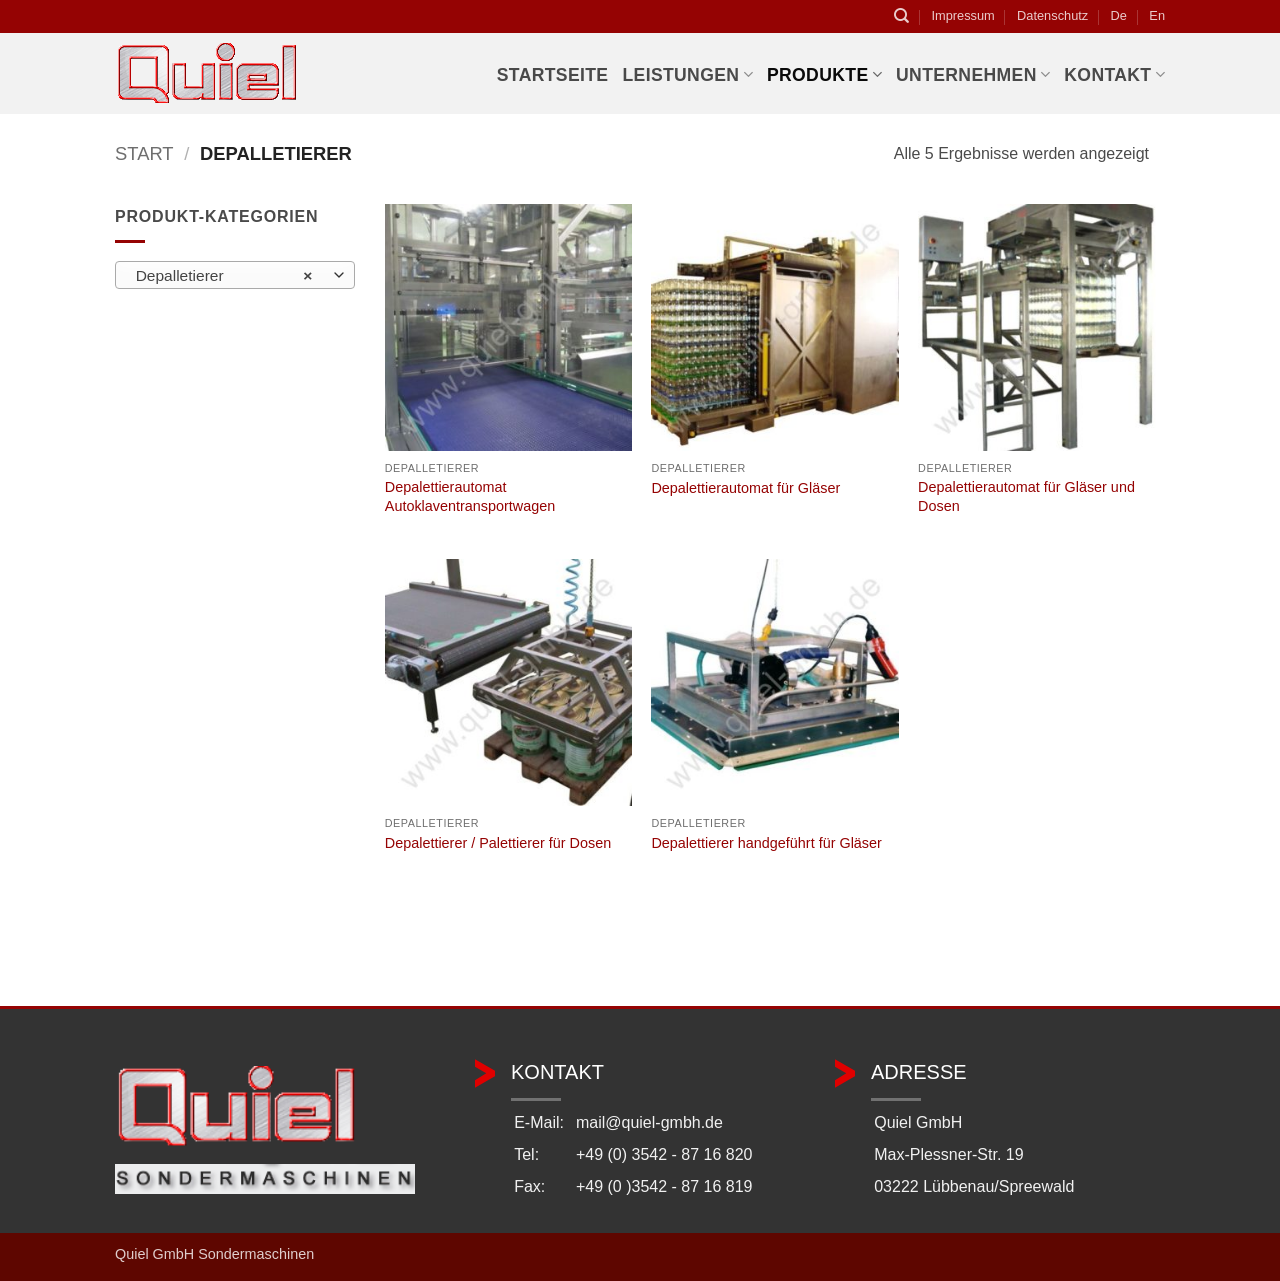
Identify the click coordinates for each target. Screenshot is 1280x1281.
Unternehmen (973, 75)
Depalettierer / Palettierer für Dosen (498, 843)
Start (144, 153)
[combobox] (235, 275)
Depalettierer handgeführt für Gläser (766, 843)
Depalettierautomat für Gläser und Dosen (1026, 496)
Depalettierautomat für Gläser (745, 488)
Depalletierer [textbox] (224, 276)
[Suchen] (901, 16)
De (1119, 15)
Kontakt (1114, 75)
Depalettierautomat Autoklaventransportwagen (470, 496)
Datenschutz (1052, 15)
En (1157, 15)
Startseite (553, 75)
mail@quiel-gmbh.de (649, 1122)
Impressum (962, 15)
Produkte (824, 75)
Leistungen (687, 75)
